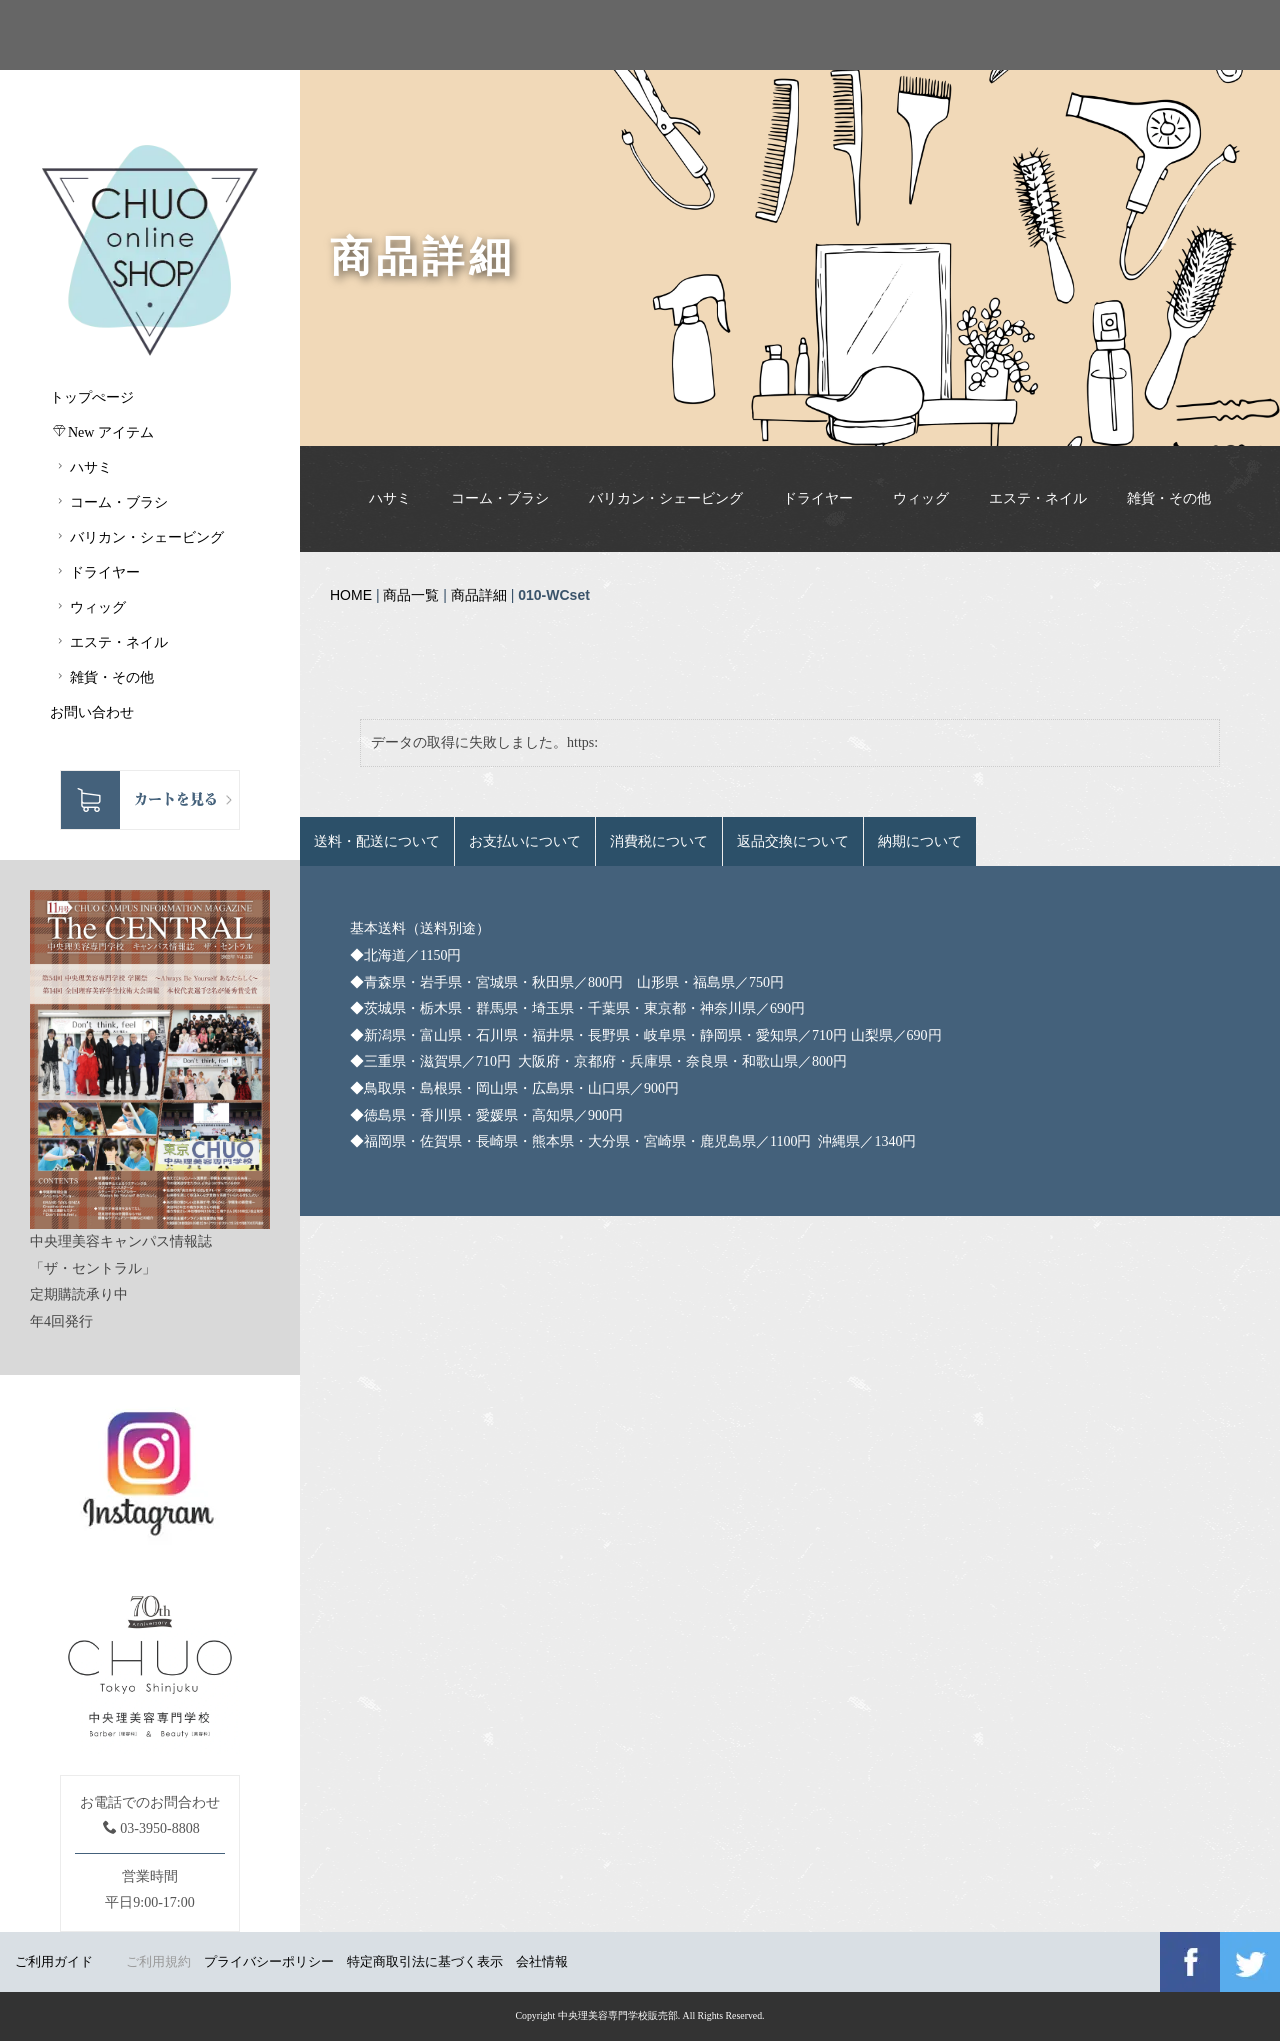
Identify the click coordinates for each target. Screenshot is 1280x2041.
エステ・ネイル (1038, 498)
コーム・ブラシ (500, 498)
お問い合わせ (92, 712)
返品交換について (793, 841)
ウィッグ (921, 498)
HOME (351, 595)
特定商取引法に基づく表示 (425, 1961)
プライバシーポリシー (269, 1961)
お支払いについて (525, 841)
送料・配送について (377, 841)
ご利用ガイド (54, 1961)
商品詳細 (479, 595)
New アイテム (103, 432)
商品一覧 (411, 595)
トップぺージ (92, 397)
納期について (920, 841)
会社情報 (542, 1961)
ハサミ (390, 498)
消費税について (659, 841)
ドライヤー (818, 498)
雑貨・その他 (1169, 498)
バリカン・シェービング (666, 498)
